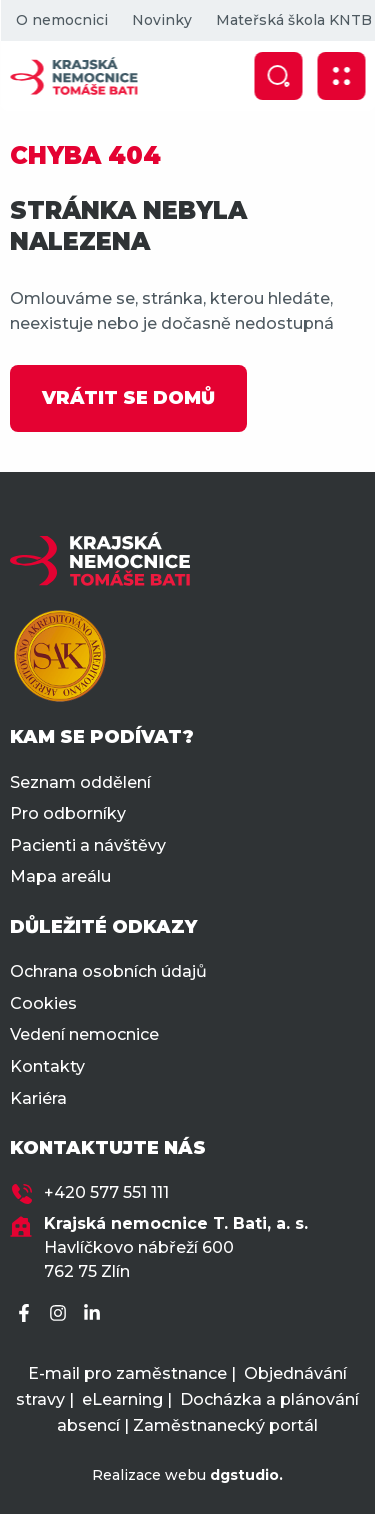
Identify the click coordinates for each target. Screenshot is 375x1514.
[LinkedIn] (95, 1314)
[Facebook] (27, 1314)
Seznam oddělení (80, 782)
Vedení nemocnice (84, 1034)
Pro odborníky (68, 813)
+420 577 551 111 (106, 1192)
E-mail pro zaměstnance (127, 1373)
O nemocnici (61, 20)
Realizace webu (187, 1475)
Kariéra (38, 1098)
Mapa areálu (60, 876)
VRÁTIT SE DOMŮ (128, 398)
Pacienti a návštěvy (88, 845)
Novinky (161, 20)
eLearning (122, 1399)
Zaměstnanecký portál (225, 1425)
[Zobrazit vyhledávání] (278, 76)
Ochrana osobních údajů (108, 971)
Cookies (43, 1003)
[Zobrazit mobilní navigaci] (341, 76)
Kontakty (47, 1066)
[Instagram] (61, 1314)
